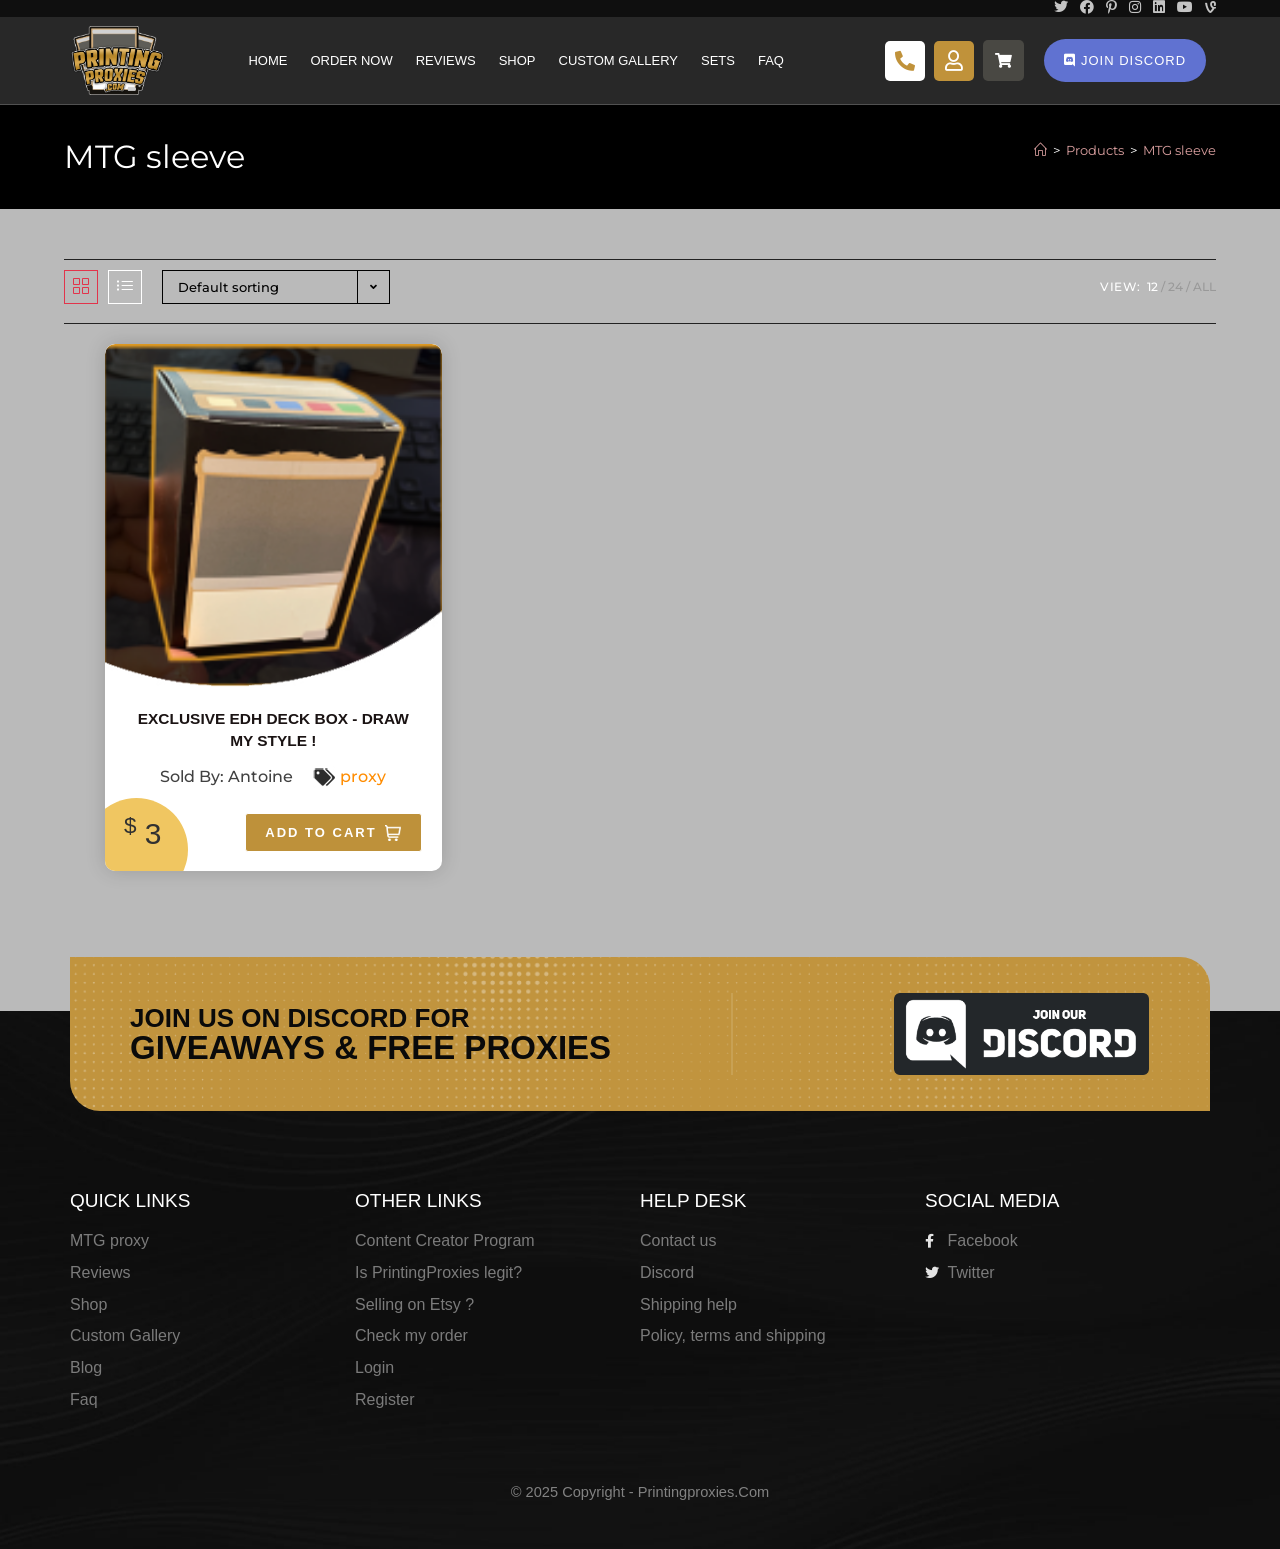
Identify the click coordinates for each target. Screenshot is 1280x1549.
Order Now (351, 60)
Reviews (446, 60)
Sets (718, 60)
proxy (363, 776)
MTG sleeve (1179, 150)
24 (1175, 286)
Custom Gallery (618, 60)
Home (267, 60)
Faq (771, 60)
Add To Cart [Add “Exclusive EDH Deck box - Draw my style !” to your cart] (320, 832)
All (1204, 286)
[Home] (1040, 150)
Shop (517, 60)
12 (1152, 286)
